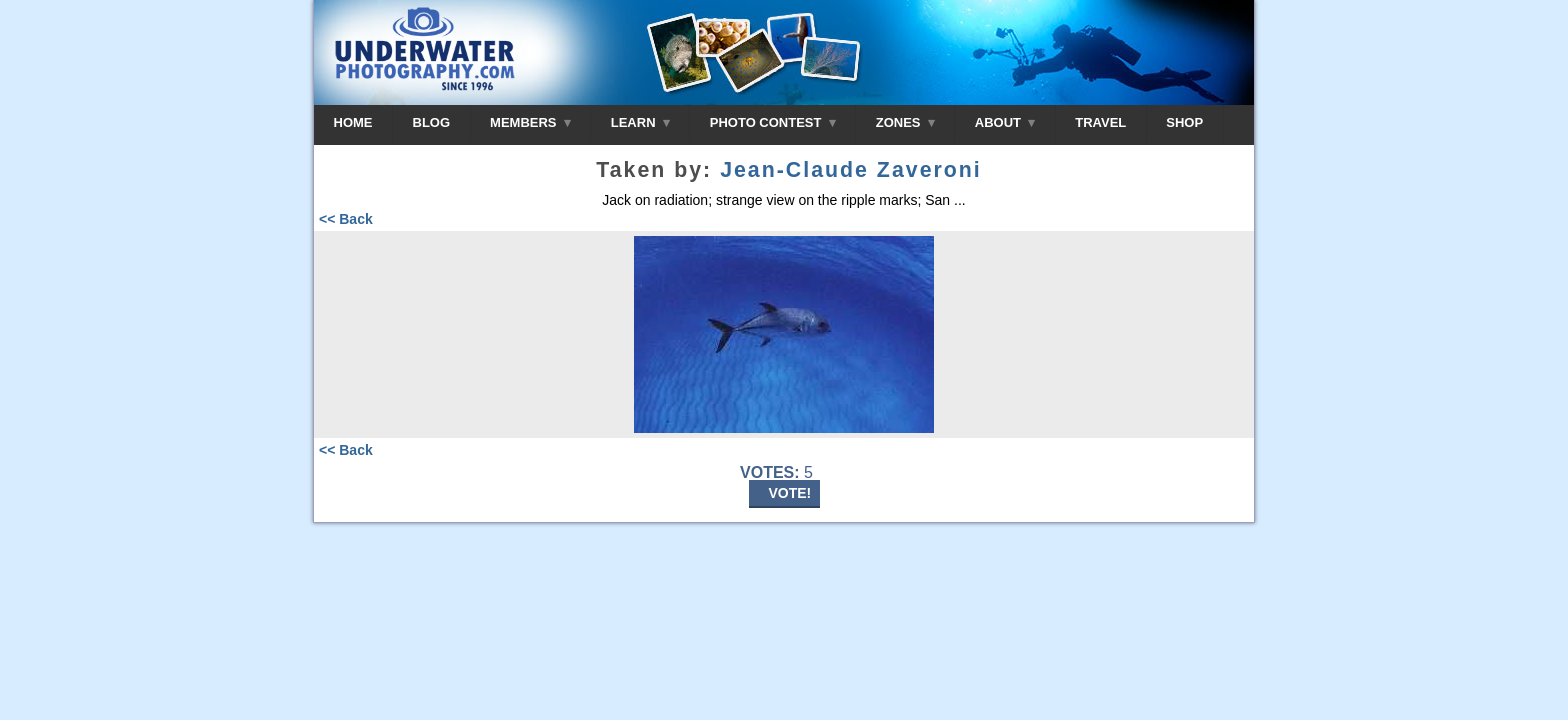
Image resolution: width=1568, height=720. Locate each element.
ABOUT (1005, 122)
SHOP (1184, 122)
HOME (353, 122)
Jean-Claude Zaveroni (851, 170)
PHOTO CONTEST (773, 122)
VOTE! (790, 493)
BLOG (432, 122)
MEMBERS (530, 122)
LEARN (640, 122)
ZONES (905, 122)
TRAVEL (1100, 122)
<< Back (346, 219)
